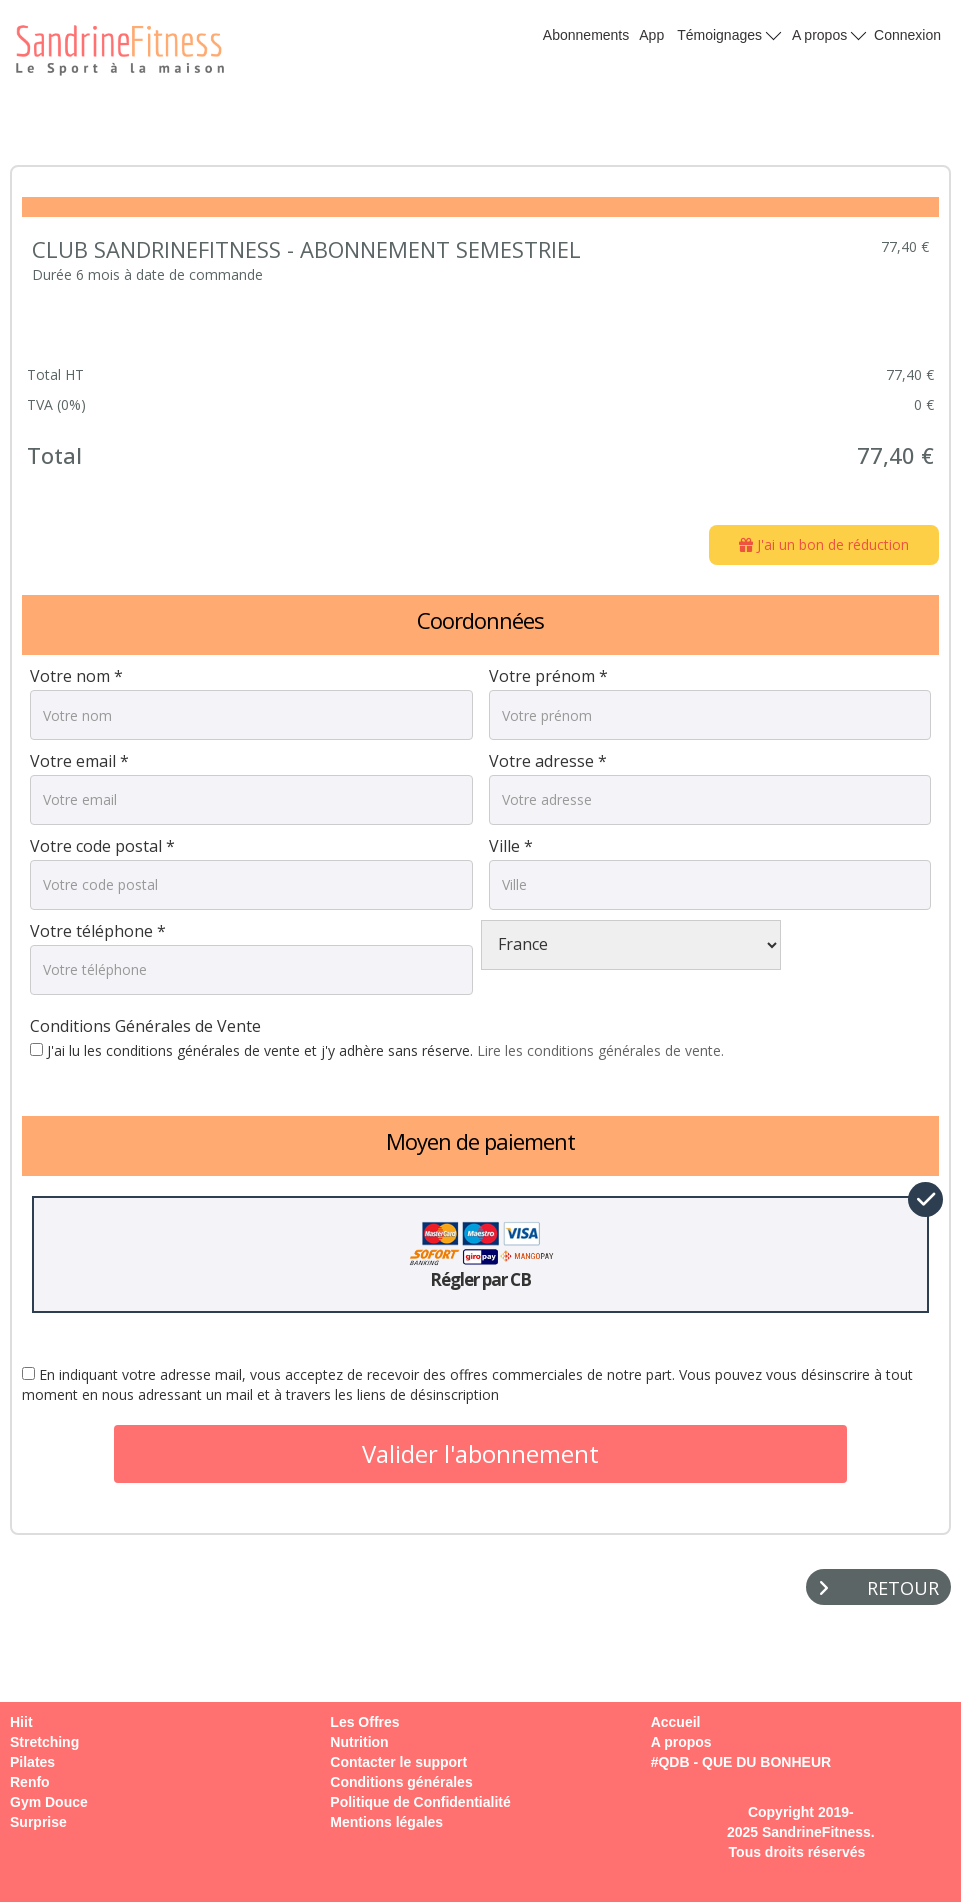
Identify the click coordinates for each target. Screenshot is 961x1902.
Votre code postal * (102, 846)
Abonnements (586, 35)
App (651, 35)
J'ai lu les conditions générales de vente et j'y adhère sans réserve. (377, 1050)
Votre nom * (76, 676)
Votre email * (79, 761)
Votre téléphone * (98, 931)
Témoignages (729, 34)
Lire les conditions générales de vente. (600, 1050)
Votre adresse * (548, 761)
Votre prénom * (548, 676)
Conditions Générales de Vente (145, 1026)
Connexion (907, 35)
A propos (829, 34)
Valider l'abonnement (480, 1453)
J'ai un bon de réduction (824, 544)
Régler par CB (481, 1254)
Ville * (511, 846)
